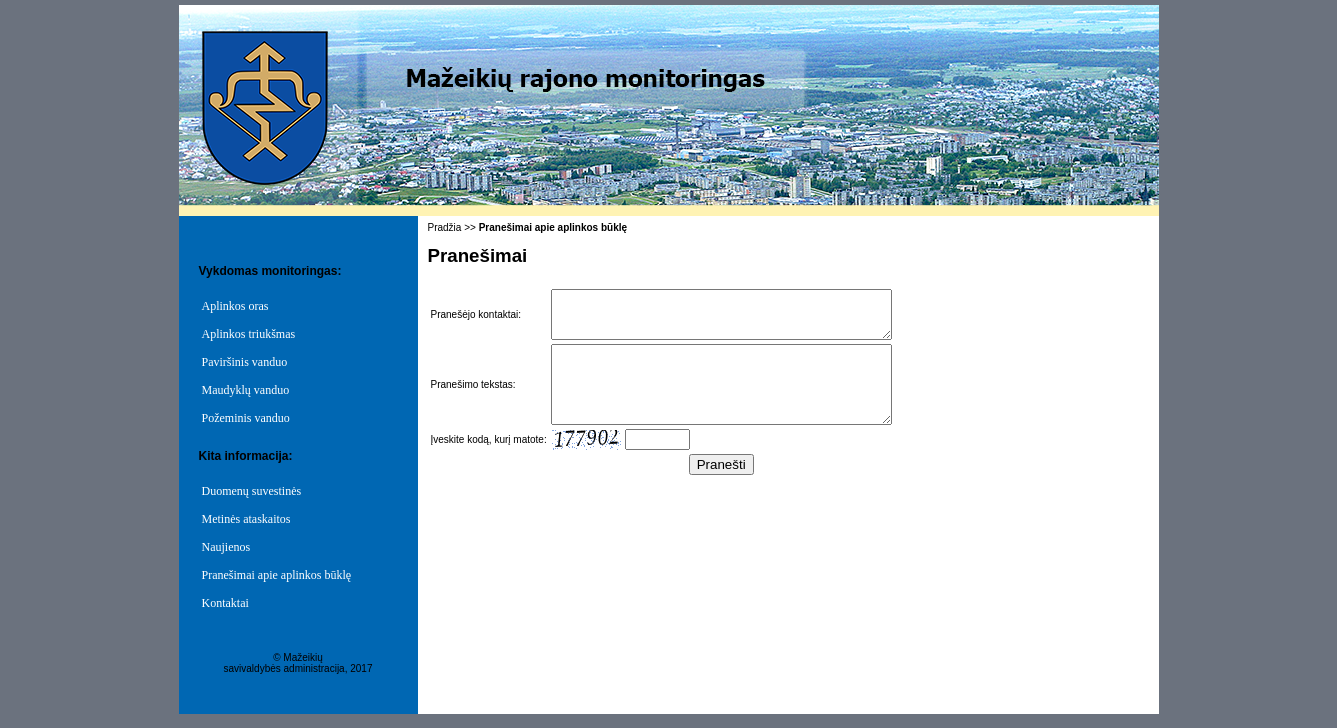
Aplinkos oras (235, 306)
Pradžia (445, 227)
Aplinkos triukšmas (249, 334)
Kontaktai (225, 603)
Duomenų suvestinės (252, 491)
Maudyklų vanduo (246, 390)
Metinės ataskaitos (246, 519)
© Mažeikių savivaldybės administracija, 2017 (298, 663)
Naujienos (226, 547)
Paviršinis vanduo (245, 362)
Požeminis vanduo (246, 418)
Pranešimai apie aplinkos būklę (277, 575)
